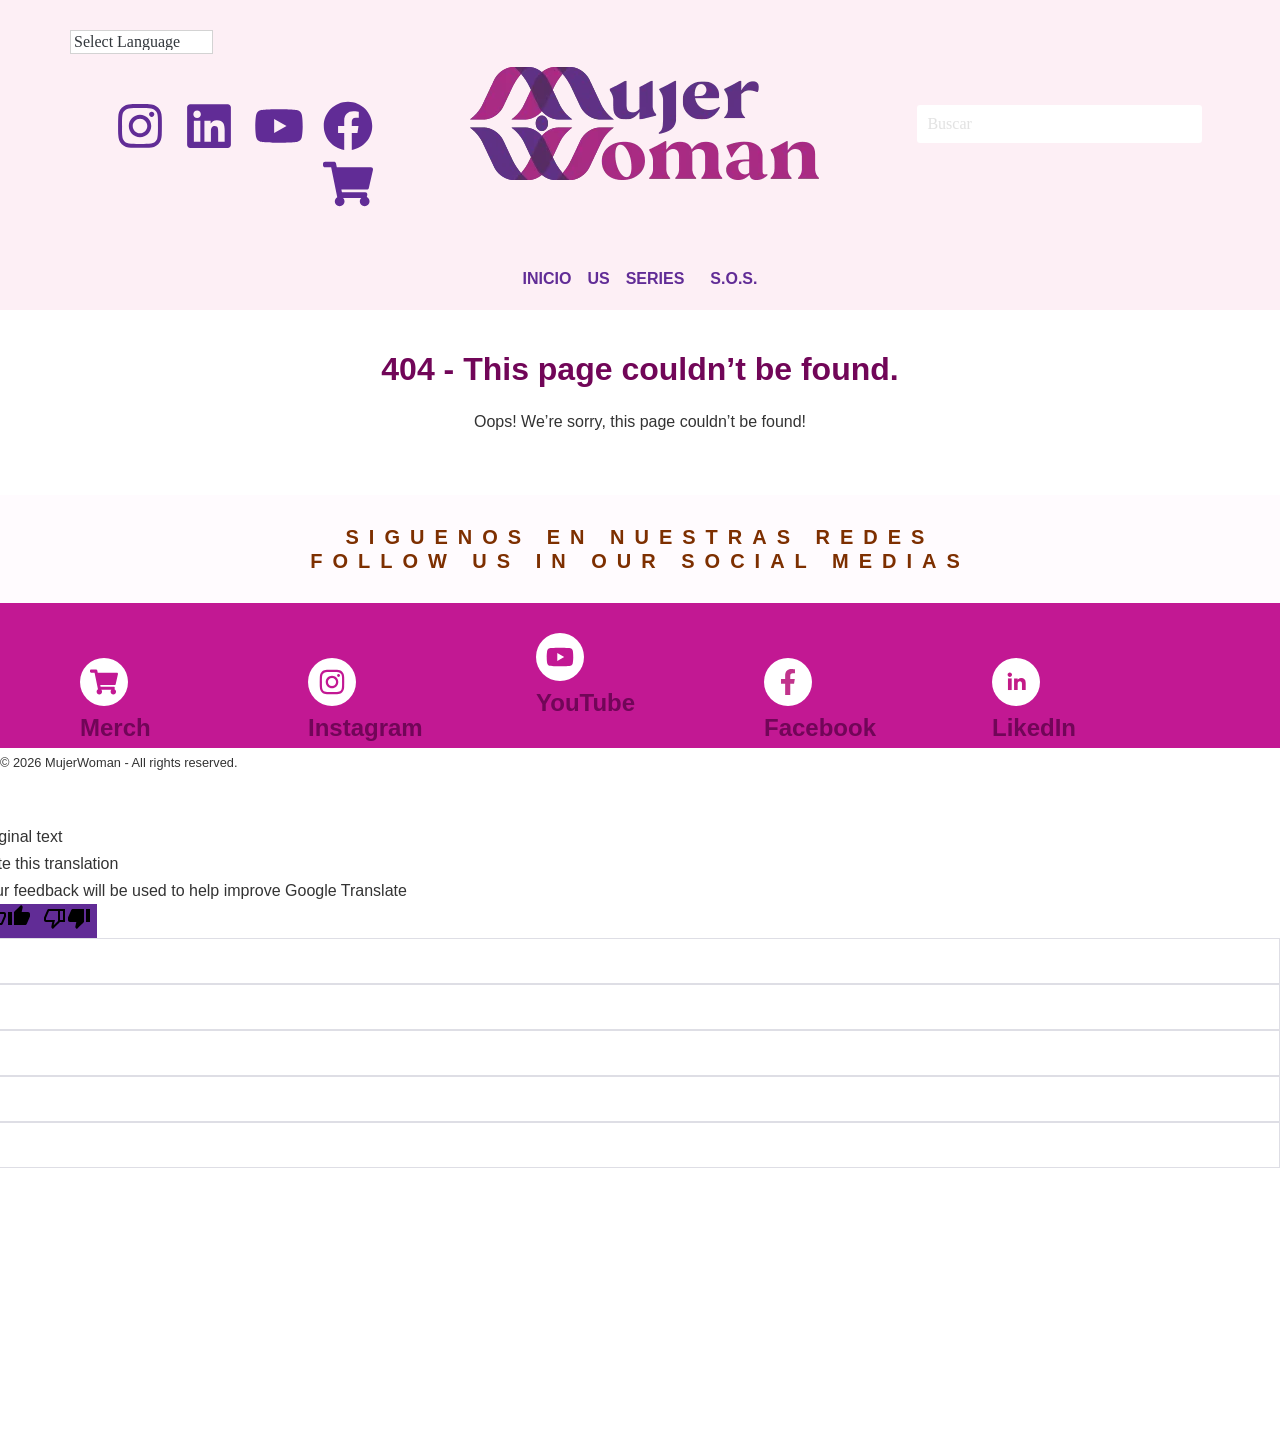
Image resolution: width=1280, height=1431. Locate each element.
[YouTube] (560, 657)
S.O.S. (733, 278)
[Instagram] (332, 682)
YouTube (585, 702)
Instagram (365, 727)
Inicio (547, 278)
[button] (660, 279)
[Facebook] (788, 682)
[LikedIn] (1016, 682)
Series (655, 278)
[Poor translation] (67, 921)
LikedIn (1034, 727)
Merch (115, 727)
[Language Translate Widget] (141, 42)
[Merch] (104, 682)
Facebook (820, 727)
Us (598, 278)
